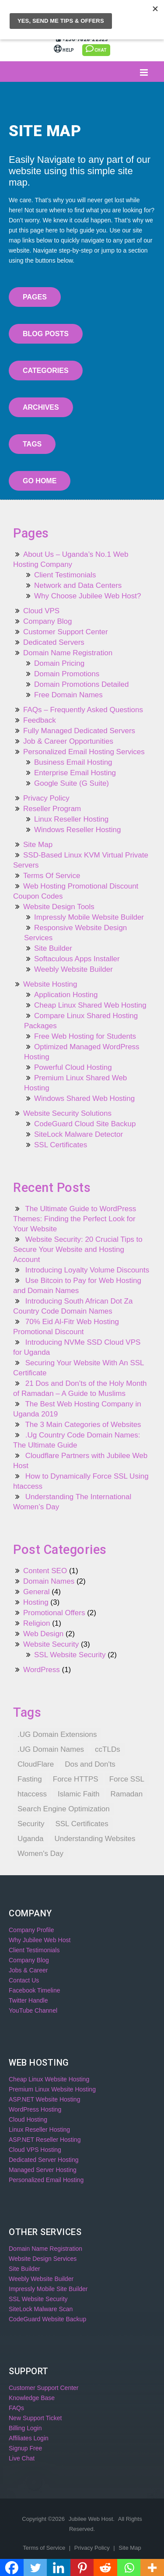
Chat (96, 49)
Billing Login (126, 20)
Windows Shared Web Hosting (84, 1098)
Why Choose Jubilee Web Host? (87, 596)
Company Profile (31, 1929)
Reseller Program (52, 809)
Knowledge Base (32, 2397)
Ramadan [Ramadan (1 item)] (127, 1794)
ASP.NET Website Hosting (44, 2099)
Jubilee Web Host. (92, 2519)
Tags (32, 444)
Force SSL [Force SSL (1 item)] (126, 1779)
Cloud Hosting (28, 2119)
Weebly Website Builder (73, 969)
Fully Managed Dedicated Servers (79, 731)
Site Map (37, 844)
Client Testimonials (65, 575)
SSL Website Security (69, 1655)
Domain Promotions (66, 674)
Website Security (51, 1644)
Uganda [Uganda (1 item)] (30, 1838)
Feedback (39, 720)
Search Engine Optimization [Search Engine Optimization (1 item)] (63, 1809)
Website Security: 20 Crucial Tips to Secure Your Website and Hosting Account (78, 1249)
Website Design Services (43, 2258)
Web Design (43, 1634)
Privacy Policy (46, 798)
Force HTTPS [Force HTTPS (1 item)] (75, 1779)
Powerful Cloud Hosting (73, 1067)
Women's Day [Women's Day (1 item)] (40, 1853)
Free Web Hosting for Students (85, 1036)
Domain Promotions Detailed (81, 684)
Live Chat (22, 2458)
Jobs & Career (28, 1970)
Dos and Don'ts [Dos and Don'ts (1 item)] (90, 1764)
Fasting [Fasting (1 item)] (29, 1779)
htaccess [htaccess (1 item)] (32, 1794)
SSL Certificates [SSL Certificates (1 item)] (81, 1824)
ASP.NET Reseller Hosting (44, 2139)
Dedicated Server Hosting (44, 2159)
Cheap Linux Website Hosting (49, 2079)
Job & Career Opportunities (68, 741)
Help (64, 50)
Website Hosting (50, 984)
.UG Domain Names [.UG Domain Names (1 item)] (50, 1749)
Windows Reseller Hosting (77, 830)
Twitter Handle (28, 2000)
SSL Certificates (60, 1145)
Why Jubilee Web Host (39, 1939)
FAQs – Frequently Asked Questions (83, 710)
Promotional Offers (54, 1613)
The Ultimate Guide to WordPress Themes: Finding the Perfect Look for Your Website (74, 1219)
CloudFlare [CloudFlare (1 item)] (35, 1764)
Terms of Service (44, 2547)
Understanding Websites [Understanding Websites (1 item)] (95, 1838)
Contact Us (24, 1980)
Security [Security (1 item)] (30, 1824)
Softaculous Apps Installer (77, 959)
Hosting (36, 1602)
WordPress (41, 1670)
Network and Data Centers (78, 585)
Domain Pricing (59, 663)
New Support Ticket (35, 2417)
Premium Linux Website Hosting (52, 2089)
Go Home (39, 481)
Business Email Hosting (73, 762)
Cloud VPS (41, 611)
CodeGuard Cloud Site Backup (85, 1124)
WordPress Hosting (35, 2109)
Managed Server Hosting (43, 2169)
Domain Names (48, 1581)
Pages (35, 297)
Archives (41, 407)
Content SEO (45, 1571)
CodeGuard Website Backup (47, 2319)
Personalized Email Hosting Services (84, 752)
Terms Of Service (51, 876)
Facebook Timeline (34, 1990)
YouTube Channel (33, 2010)
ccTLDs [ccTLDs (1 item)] (107, 1749)
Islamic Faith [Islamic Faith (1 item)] (78, 1794)
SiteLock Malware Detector (78, 1134)
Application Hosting (66, 995)
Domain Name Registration (67, 653)
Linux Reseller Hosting (71, 819)
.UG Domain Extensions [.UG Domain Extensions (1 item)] (57, 1734)
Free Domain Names (68, 695)
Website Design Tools (58, 907)
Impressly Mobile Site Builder (48, 2288)
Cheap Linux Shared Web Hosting (90, 1005)
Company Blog (47, 621)
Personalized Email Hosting (46, 2179)
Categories (46, 370)
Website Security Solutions (67, 1113)
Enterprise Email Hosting (75, 773)
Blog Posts (46, 333)
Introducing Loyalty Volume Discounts (87, 1270)
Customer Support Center (65, 632)
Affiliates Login (29, 2438)
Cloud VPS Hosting (35, 2149)
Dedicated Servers (53, 642)
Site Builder (53, 948)
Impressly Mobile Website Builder (89, 917)
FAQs (16, 2407)
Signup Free (25, 2448)
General (36, 1592)
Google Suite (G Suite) (71, 783)
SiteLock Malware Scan (41, 2308)
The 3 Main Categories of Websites (83, 1424)
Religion (36, 1623)
